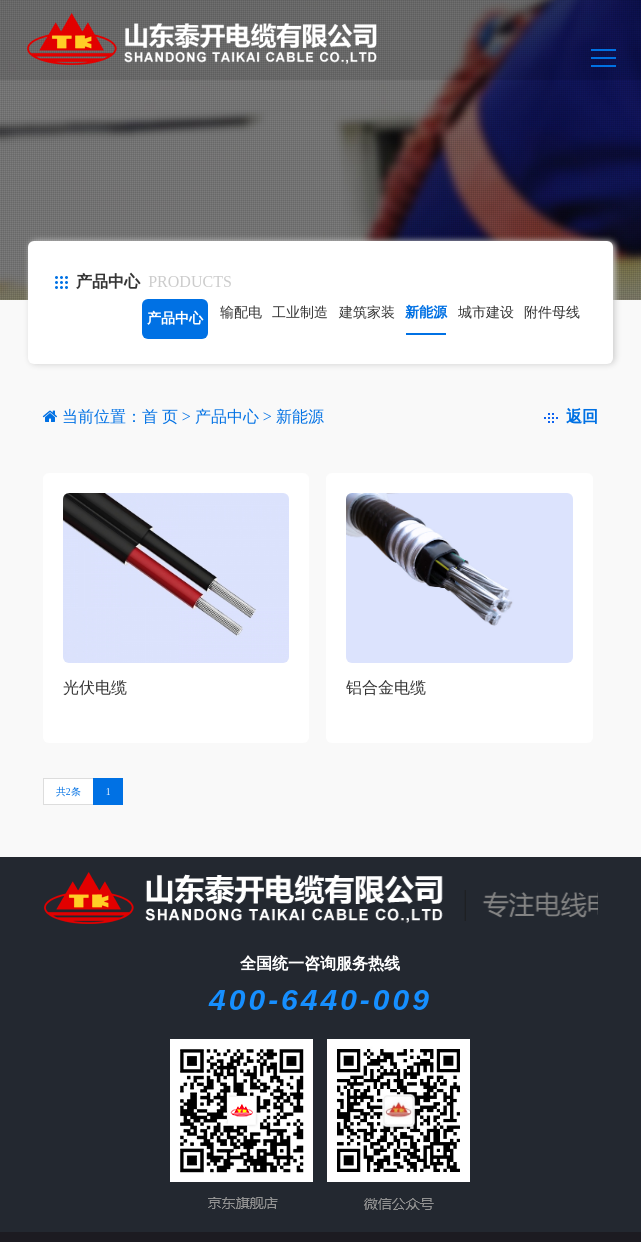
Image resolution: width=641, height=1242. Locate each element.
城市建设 (486, 312)
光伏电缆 (95, 687)
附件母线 (552, 312)
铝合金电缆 (386, 687)
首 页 (162, 416)
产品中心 (175, 318)
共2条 (68, 791)
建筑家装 (367, 312)
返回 (571, 416)
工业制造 (300, 312)
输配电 (241, 312)
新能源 (426, 312)
